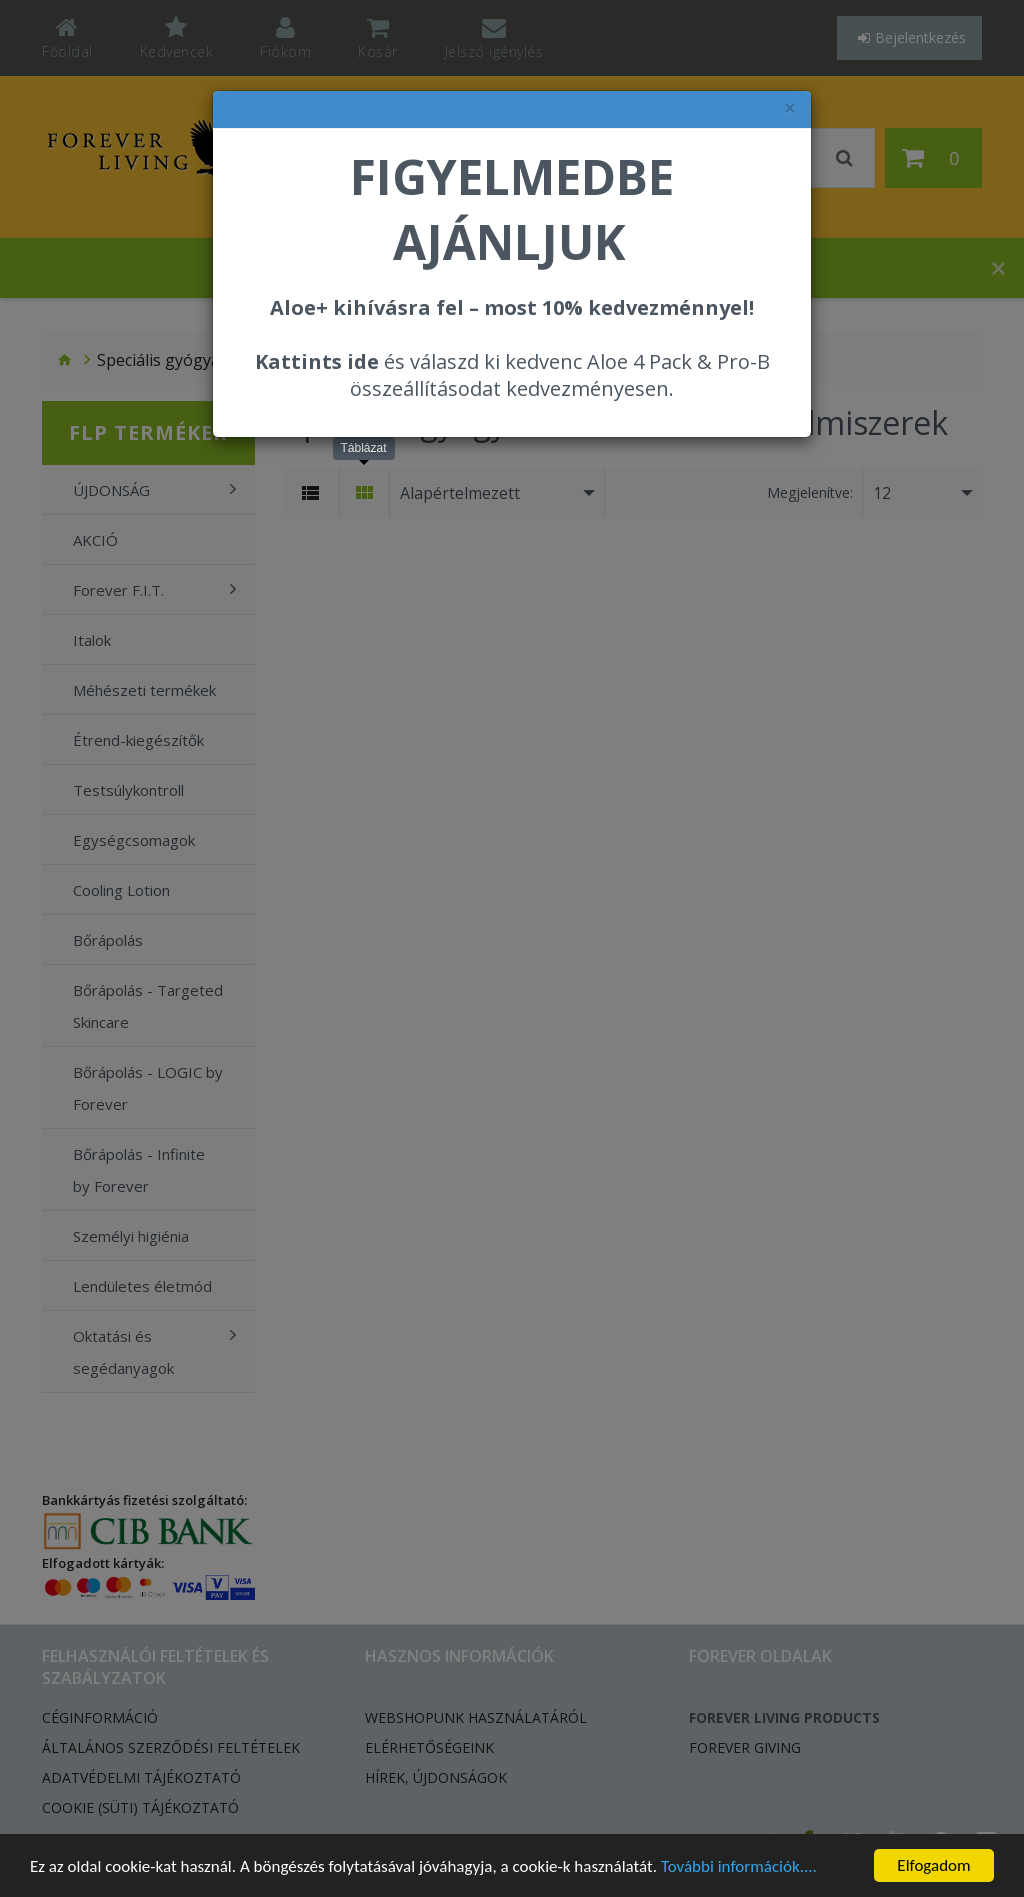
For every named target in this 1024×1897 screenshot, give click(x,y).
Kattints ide (317, 361)
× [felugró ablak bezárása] (790, 108)
